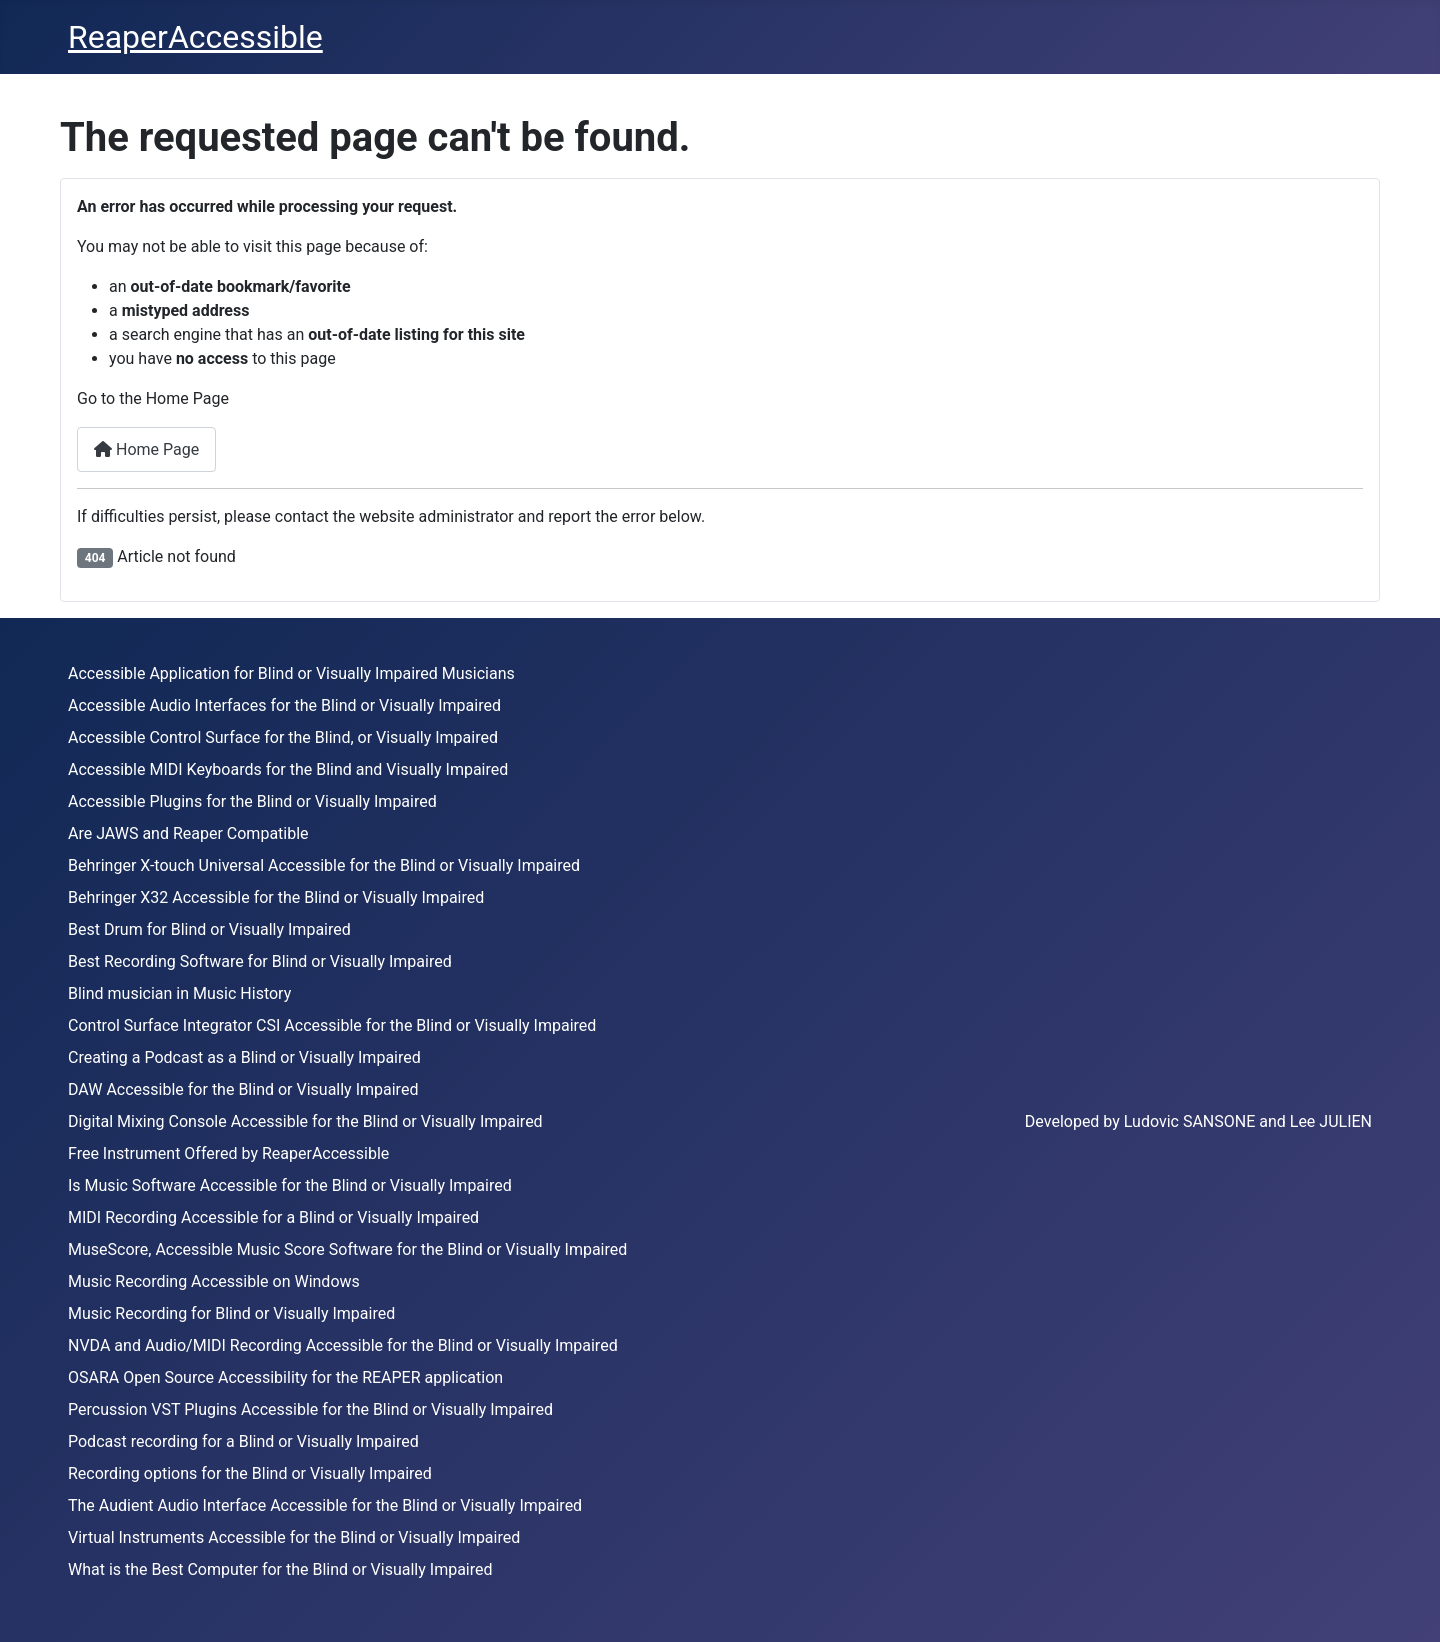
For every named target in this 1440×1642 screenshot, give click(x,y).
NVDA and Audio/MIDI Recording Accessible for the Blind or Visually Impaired (343, 1345)
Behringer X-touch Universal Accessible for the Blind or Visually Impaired (324, 865)
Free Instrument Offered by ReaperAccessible (228, 1153)
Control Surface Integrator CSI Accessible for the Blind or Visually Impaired (332, 1025)
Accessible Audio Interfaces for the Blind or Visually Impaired (284, 705)
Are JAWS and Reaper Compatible (188, 833)
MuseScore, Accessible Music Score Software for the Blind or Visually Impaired (347, 1249)
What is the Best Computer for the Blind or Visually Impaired (280, 1569)
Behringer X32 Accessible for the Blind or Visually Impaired (276, 897)
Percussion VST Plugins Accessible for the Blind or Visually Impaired (310, 1409)
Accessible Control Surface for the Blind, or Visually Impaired (283, 737)
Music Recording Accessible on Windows (214, 1281)
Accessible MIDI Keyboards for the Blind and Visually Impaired (288, 769)
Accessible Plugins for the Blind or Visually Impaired (252, 801)
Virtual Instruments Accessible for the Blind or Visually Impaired (294, 1537)
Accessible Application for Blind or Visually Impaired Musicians (291, 673)
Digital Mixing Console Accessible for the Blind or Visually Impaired (305, 1121)
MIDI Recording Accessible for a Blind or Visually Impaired (273, 1217)
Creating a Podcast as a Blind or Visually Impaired (244, 1057)
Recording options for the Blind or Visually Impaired (250, 1473)
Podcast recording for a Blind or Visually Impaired (243, 1441)
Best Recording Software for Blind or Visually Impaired (260, 961)
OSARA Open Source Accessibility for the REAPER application (285, 1377)
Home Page (146, 449)
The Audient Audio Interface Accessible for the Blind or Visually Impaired (325, 1505)
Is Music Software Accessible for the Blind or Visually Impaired (290, 1185)
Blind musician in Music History (179, 993)
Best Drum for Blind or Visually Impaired (209, 929)
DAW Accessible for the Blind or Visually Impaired (243, 1089)
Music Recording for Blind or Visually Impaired (231, 1313)
